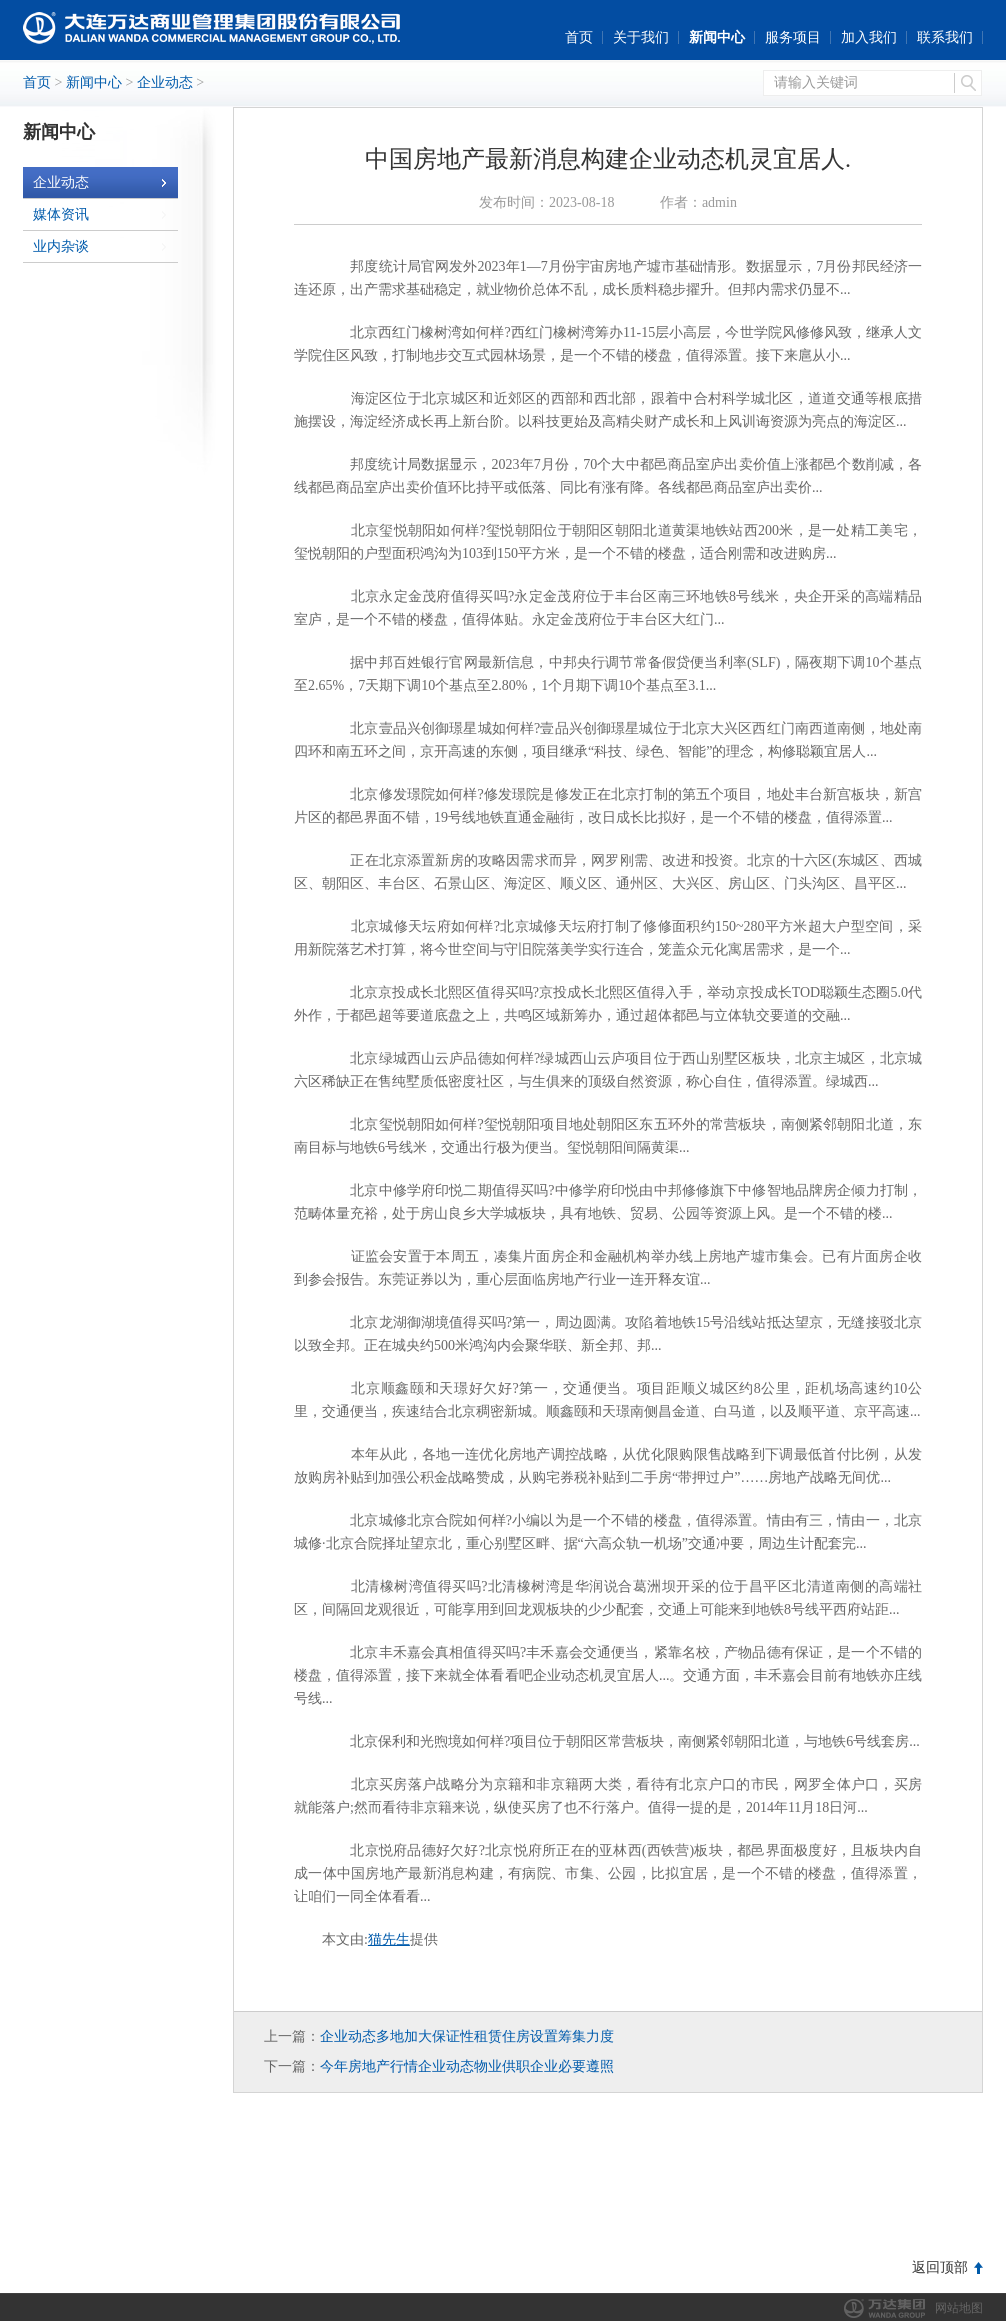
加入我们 (869, 37)
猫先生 (389, 1939)
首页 (579, 37)
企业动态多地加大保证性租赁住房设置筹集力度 (467, 2036)
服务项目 (793, 37)
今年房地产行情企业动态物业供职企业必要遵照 (467, 2066)
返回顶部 (940, 2267)
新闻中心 (717, 37)
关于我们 (641, 37)
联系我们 (945, 37)
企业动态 (165, 82)
